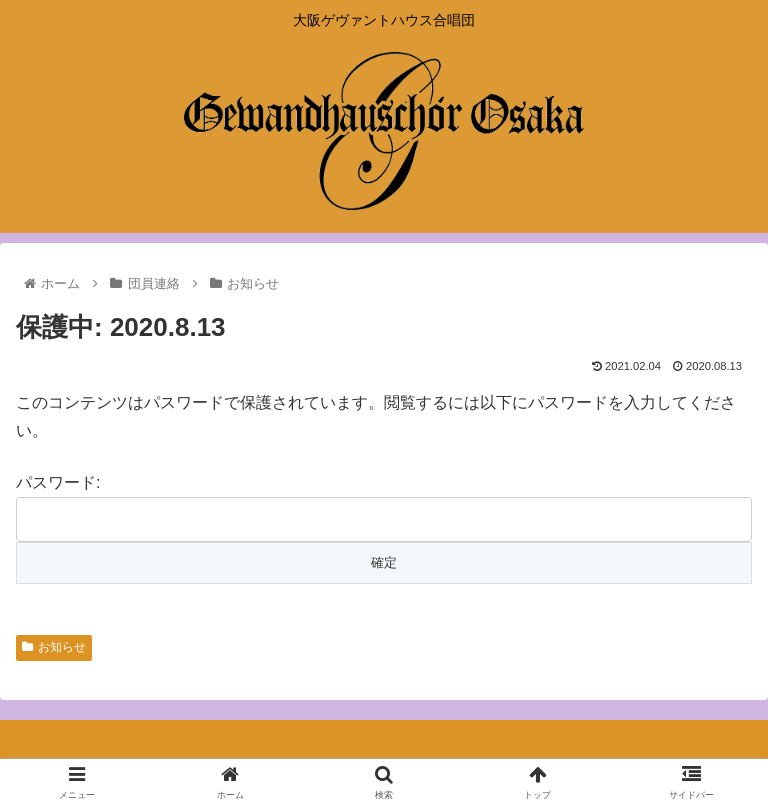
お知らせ (54, 647)
